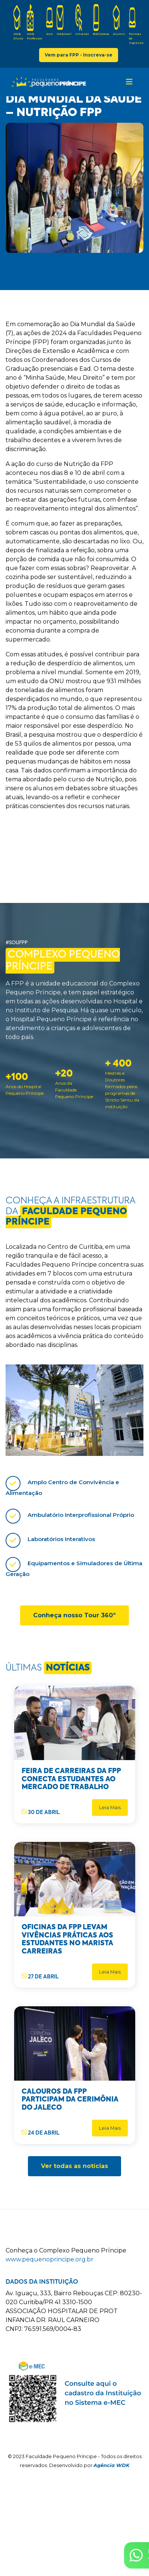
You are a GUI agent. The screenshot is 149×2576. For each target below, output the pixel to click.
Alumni (119, 20)
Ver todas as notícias (74, 2166)
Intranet (82, 20)
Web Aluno (18, 22)
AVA (49, 20)
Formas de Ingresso (136, 24)
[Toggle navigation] (129, 81)
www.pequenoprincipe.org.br (49, 2259)
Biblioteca (101, 20)
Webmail (64, 20)
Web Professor (34, 22)
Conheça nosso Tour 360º (74, 1615)
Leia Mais (110, 1807)
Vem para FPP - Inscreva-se (78, 55)
